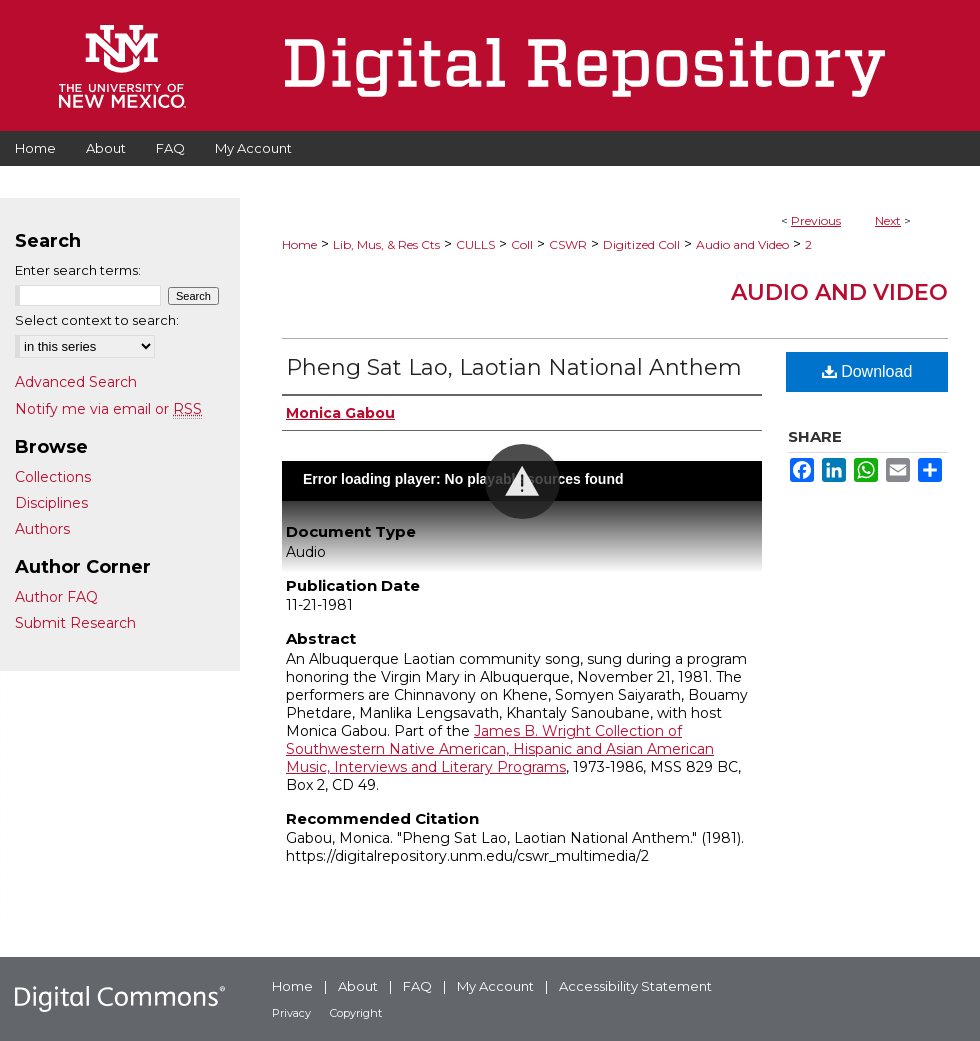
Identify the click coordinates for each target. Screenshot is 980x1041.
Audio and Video (742, 244)
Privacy (291, 1013)
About (358, 986)
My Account (495, 986)
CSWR (568, 244)
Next (888, 220)
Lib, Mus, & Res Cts (386, 244)
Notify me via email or (108, 409)
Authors (42, 529)
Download (867, 371)
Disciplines (51, 503)
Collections (53, 477)
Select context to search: (97, 320)
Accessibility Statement (635, 986)
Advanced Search (76, 382)
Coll (522, 244)
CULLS (475, 244)
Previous (816, 220)
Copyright (356, 1013)
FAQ (417, 986)
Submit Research (75, 623)
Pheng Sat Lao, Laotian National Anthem (514, 367)
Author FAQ (56, 597)
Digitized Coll (641, 244)
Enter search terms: (78, 270)
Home (299, 244)
